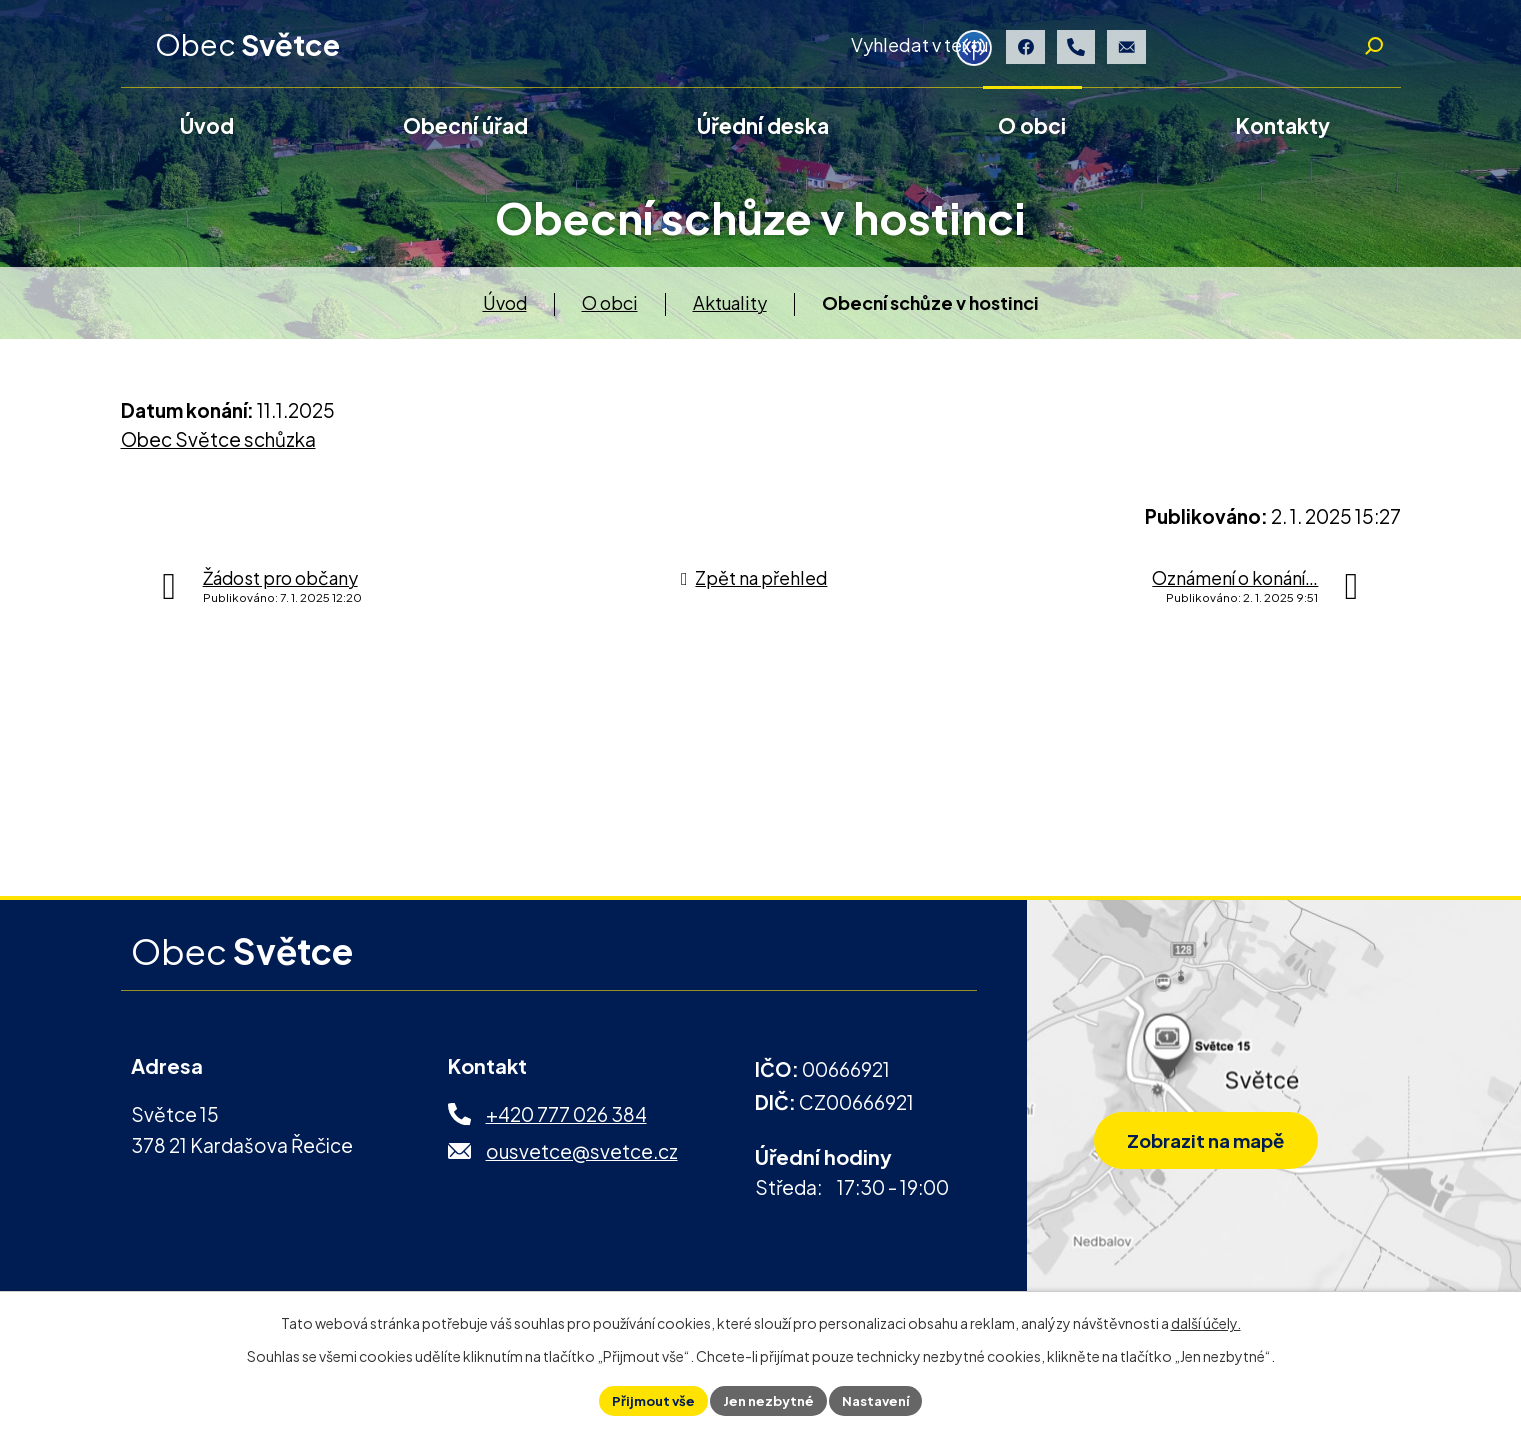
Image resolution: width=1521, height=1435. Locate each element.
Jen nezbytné (768, 1399)
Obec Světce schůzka (218, 448)
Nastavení (882, 1399)
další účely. (1206, 1320)
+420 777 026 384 (566, 1123)
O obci (610, 310)
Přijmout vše (646, 1399)
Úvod (505, 310)
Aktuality (730, 310)
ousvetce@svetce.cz (582, 1159)
